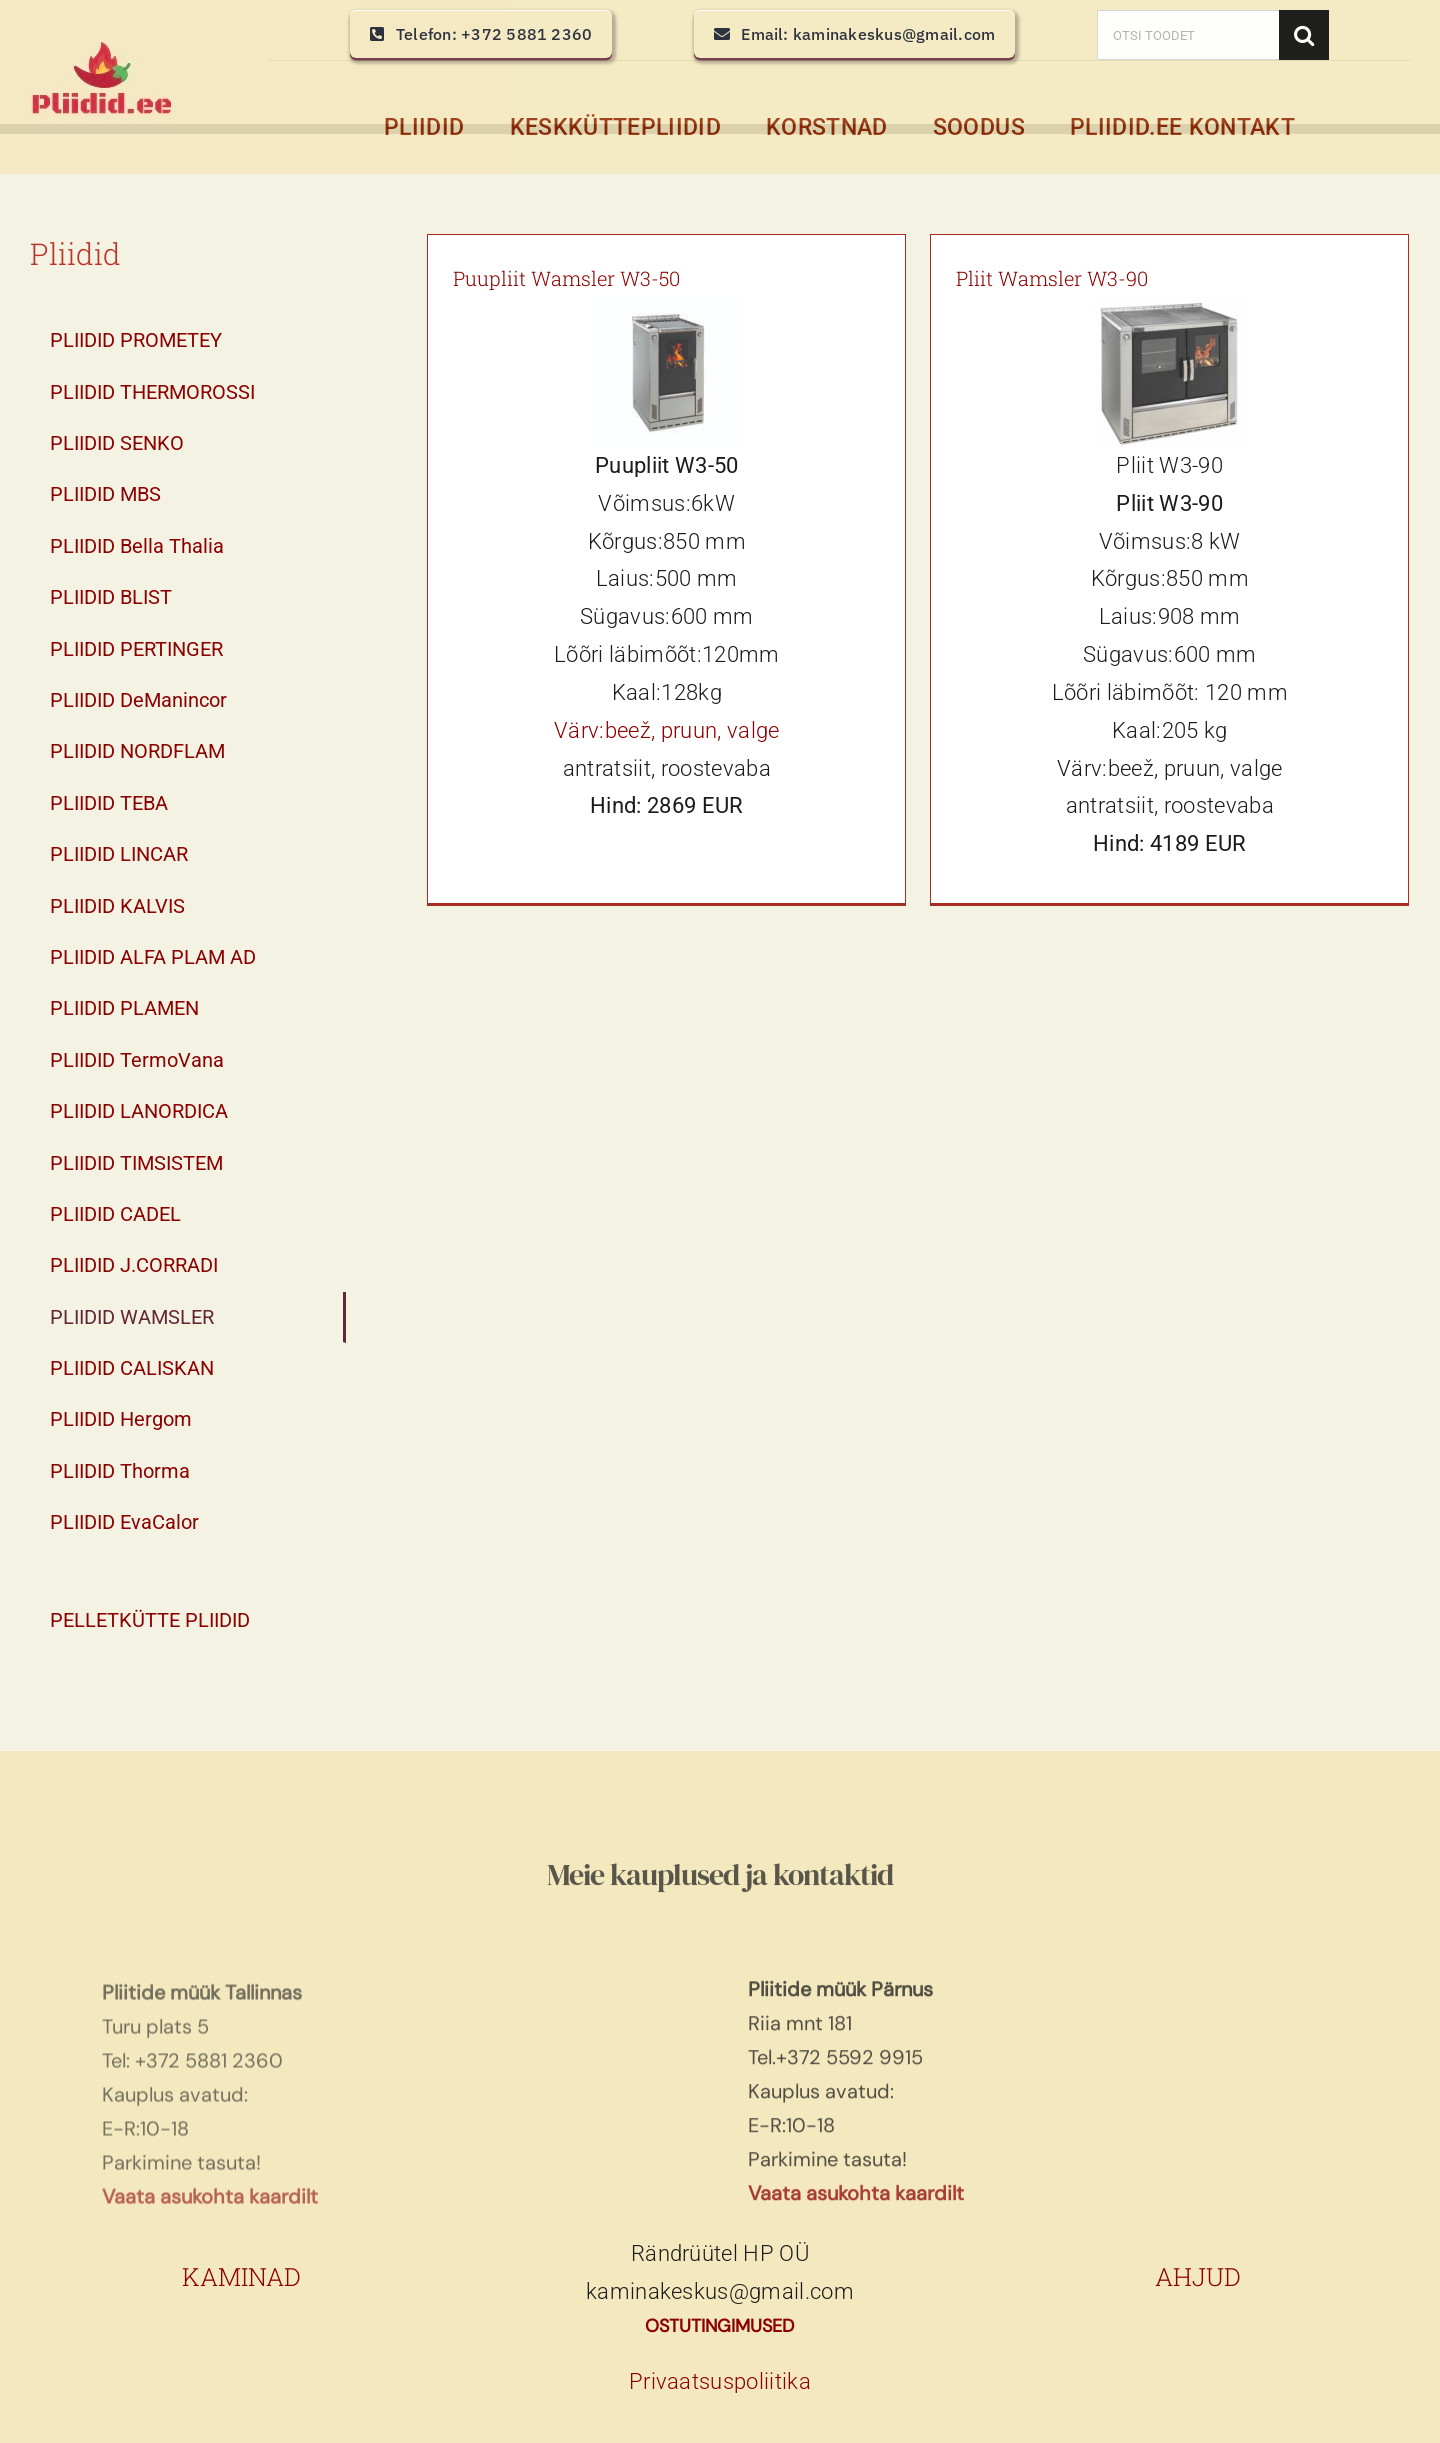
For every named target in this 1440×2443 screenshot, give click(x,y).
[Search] (1304, 35)
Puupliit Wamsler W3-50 (566, 278)
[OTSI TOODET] (1188, 35)
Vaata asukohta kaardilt (856, 2200)
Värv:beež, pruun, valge (667, 730)
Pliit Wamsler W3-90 (1052, 278)
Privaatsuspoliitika (720, 2381)
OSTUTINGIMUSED (719, 2326)
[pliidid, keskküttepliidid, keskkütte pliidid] (100, 50)
